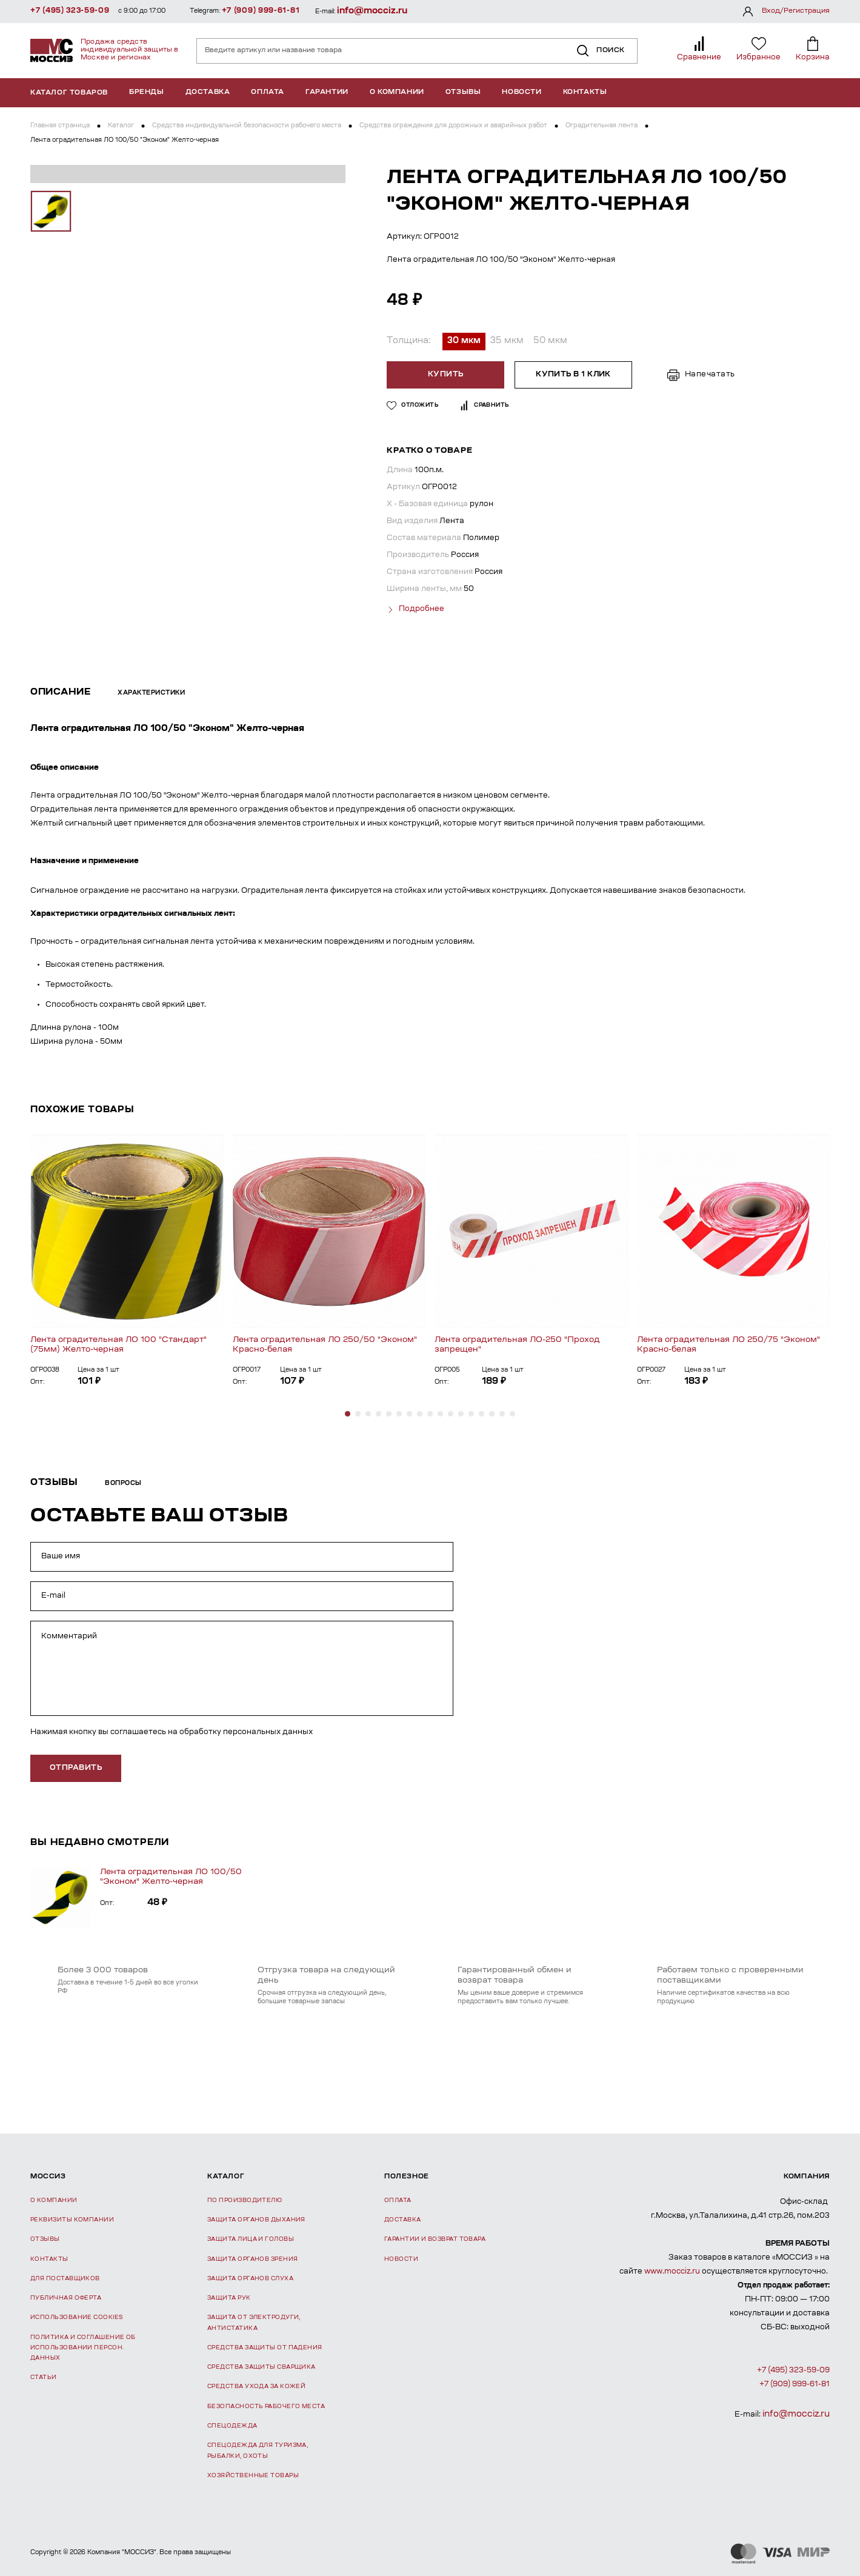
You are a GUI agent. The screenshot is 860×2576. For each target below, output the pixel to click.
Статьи (43, 2376)
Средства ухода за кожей (256, 2385)
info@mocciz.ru (372, 11)
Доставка (207, 92)
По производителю (244, 2199)
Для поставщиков (65, 2277)
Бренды (146, 92)
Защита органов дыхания (256, 2218)
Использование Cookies (76, 2316)
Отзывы (463, 92)
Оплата (267, 92)
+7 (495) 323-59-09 (70, 11)
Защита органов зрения (252, 2257)
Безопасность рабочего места (266, 2404)
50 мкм (550, 341)
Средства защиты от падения (264, 2346)
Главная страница (60, 126)
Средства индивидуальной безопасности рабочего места (246, 126)
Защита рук (229, 2297)
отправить (76, 1766)
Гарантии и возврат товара (434, 2238)
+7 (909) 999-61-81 (261, 11)
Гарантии (326, 92)
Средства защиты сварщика (261, 2366)
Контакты (585, 92)
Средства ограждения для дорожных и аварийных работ (453, 126)
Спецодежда (232, 2425)
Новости (521, 92)
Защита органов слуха (250, 2277)
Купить (447, 374)
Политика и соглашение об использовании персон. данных (83, 2346)
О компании (397, 92)
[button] (347, 1412)
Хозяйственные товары (253, 2474)
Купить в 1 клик (573, 374)
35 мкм (507, 341)
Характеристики (151, 692)
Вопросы (123, 1482)
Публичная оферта (65, 2297)
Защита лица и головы (250, 2238)
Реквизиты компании (72, 2218)
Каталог (121, 126)
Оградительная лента (601, 126)
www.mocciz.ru (672, 2270)
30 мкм (464, 341)
